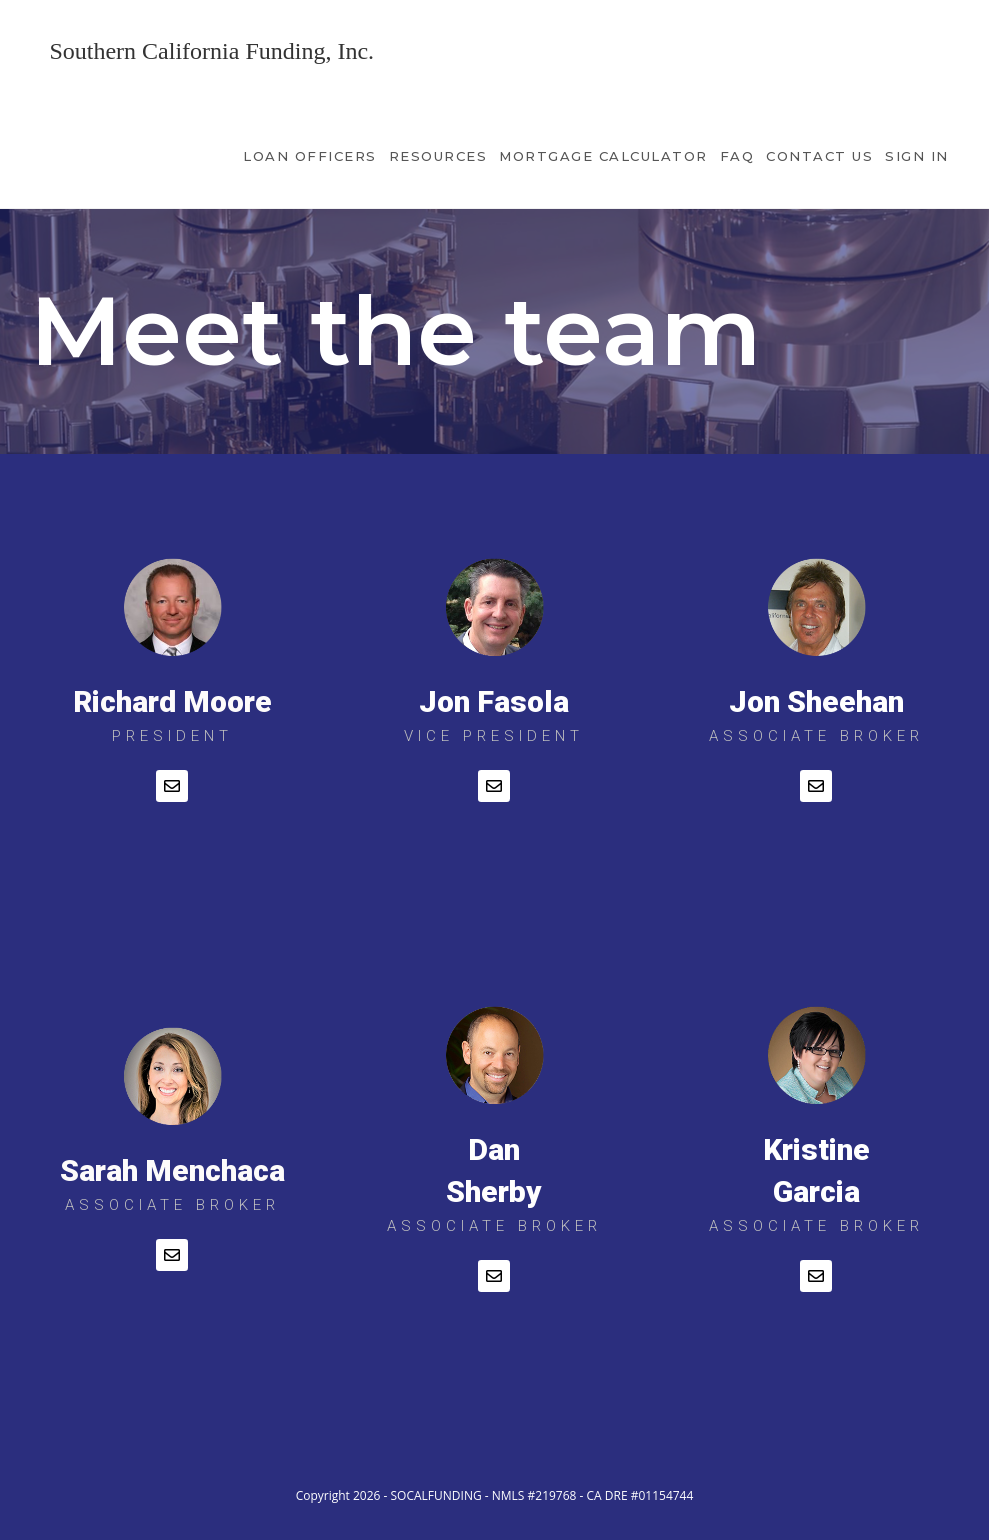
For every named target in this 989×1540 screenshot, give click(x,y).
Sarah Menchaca (172, 1170)
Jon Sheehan (816, 701)
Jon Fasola (494, 701)
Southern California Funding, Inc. (211, 51)
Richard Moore (172, 701)
